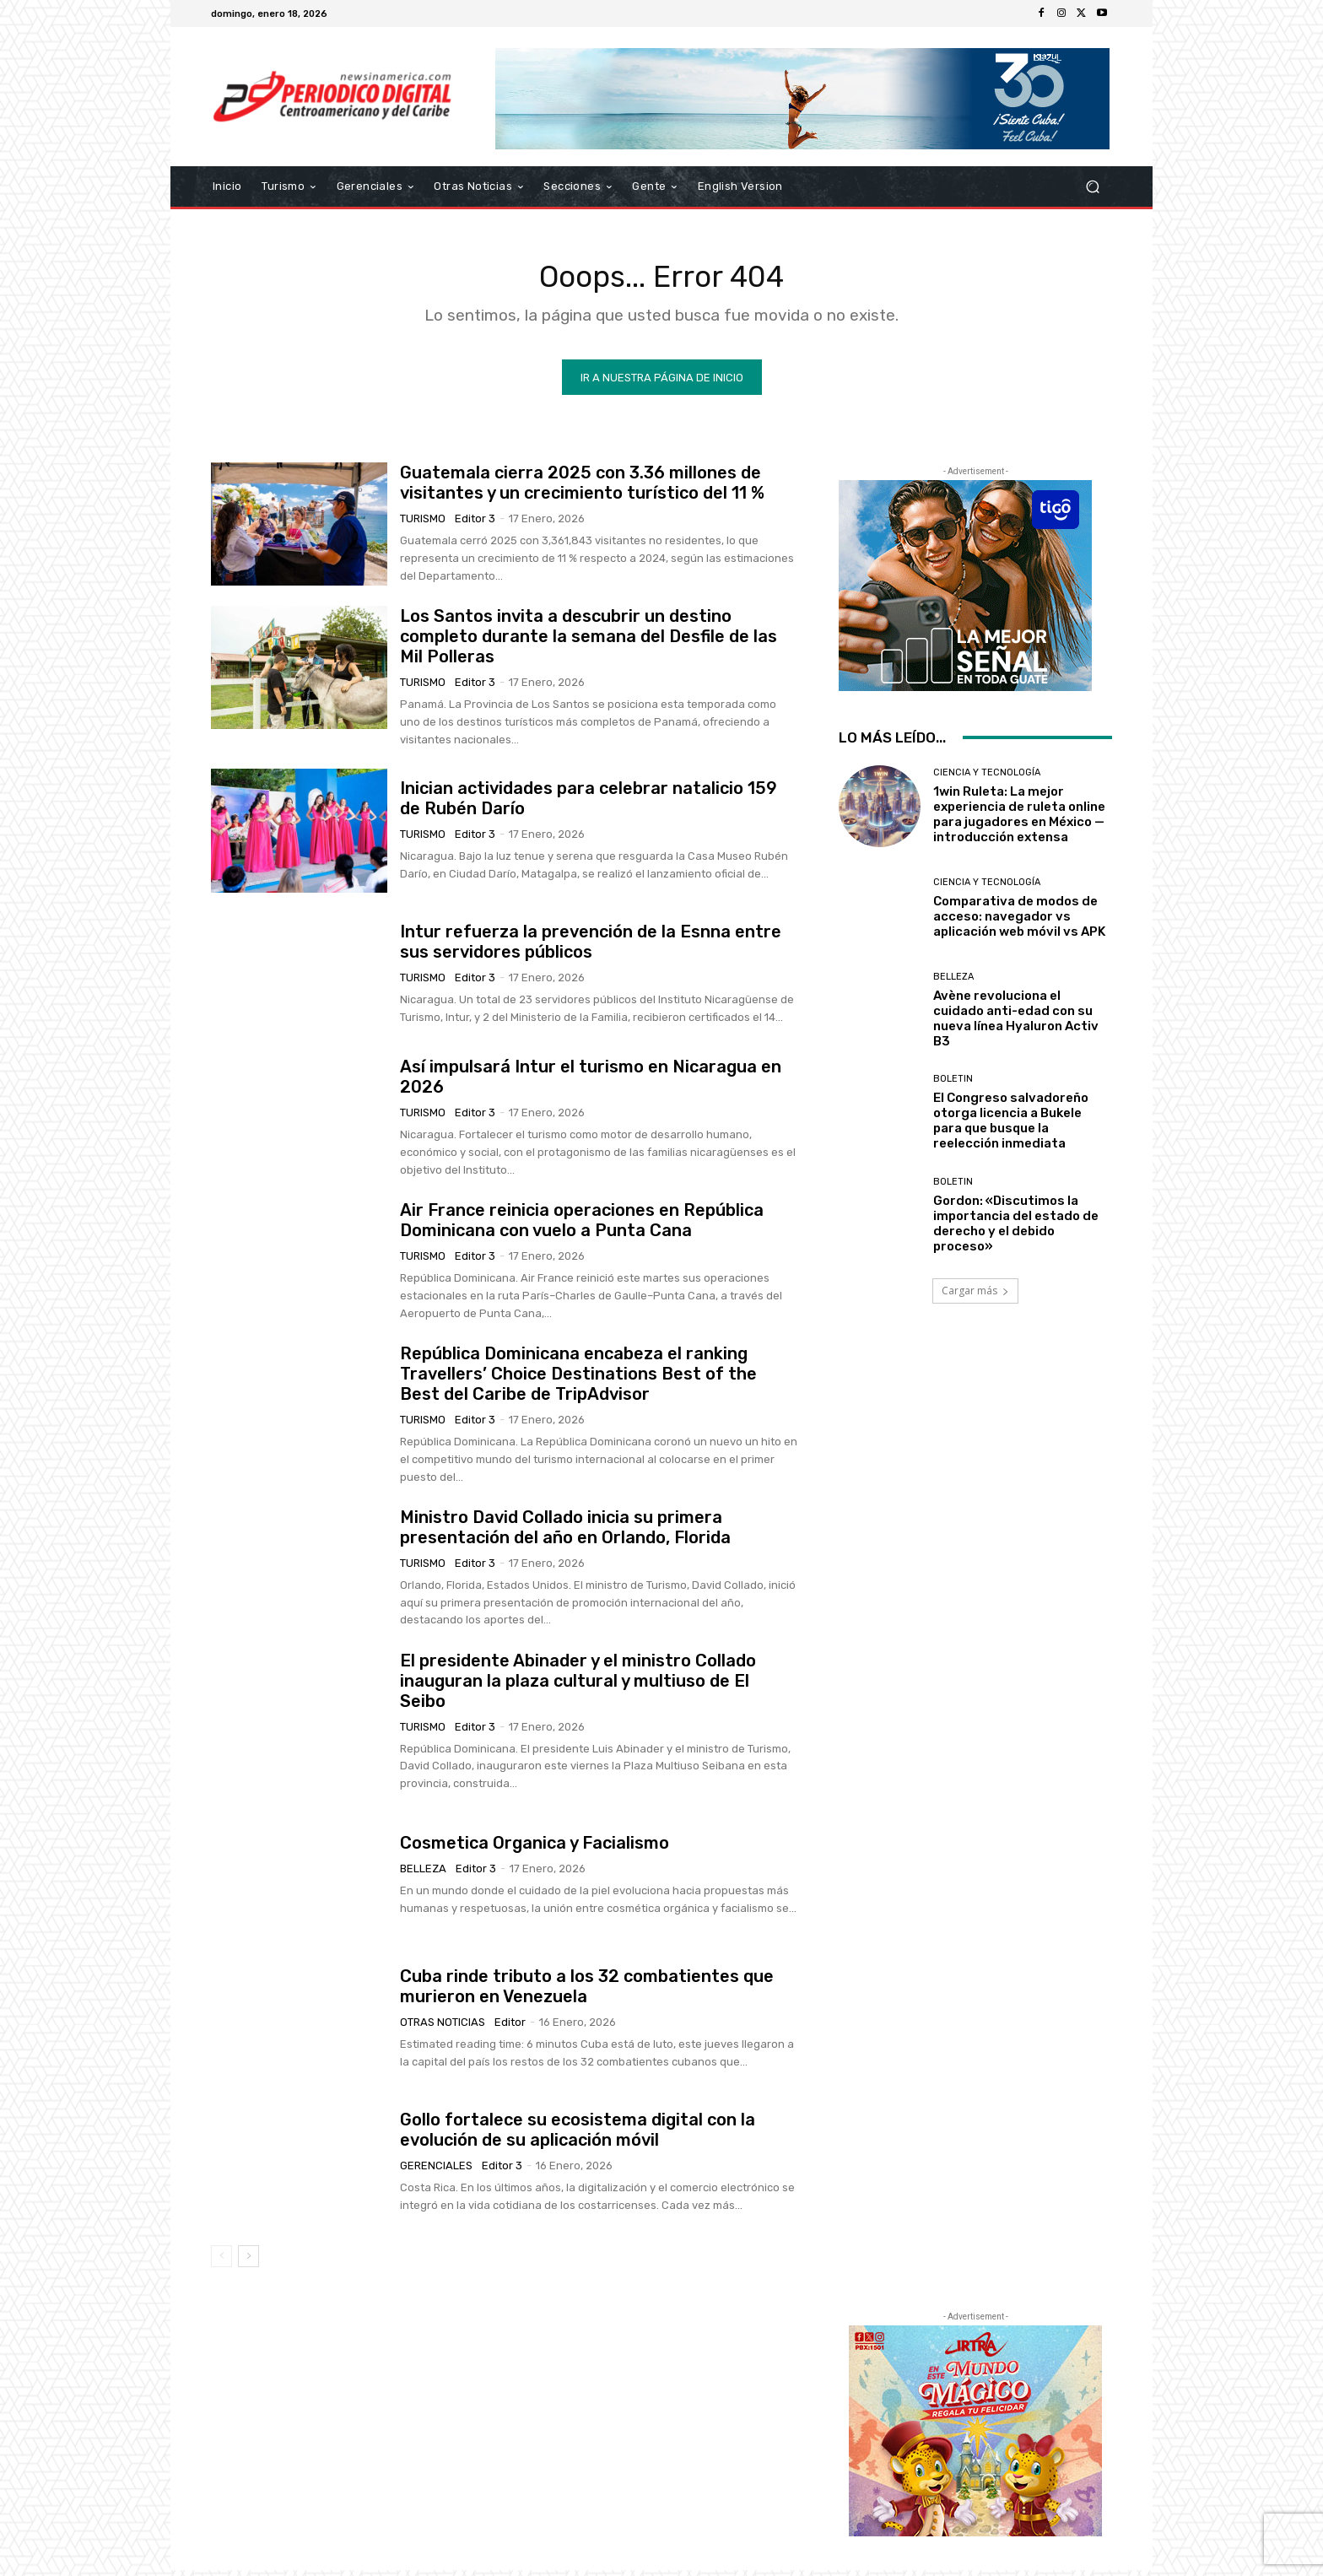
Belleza (423, 1873)
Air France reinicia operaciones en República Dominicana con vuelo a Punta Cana (582, 1225)
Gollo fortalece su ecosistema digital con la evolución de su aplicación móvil (577, 2134)
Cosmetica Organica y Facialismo (534, 1848)
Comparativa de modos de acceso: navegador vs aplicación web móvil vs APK (1019, 921)
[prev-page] (221, 2262)
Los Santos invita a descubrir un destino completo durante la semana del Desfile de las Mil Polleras (588, 641)
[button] (1092, 187)
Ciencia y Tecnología (986, 777)
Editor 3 (475, 523)
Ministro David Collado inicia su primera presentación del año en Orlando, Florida (565, 1532)
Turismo (423, 523)
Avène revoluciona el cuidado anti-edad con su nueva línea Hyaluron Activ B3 (1016, 1023)
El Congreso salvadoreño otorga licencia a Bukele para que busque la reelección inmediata (1010, 1126)
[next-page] (248, 2262)
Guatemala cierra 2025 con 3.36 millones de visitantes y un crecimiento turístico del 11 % (582, 487)
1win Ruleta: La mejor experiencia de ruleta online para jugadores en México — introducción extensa (1019, 819)
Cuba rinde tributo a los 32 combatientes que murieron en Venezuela (587, 1991)
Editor (510, 2027)
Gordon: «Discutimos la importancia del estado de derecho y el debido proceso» (1016, 1228)
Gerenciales (436, 2170)
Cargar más (975, 1295)
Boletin (953, 1084)
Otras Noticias (442, 2027)
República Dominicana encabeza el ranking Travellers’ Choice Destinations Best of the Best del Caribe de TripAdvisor (578, 1378)
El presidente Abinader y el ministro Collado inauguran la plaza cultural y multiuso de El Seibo (578, 1685)
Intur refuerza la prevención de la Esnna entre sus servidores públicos (590, 946)
